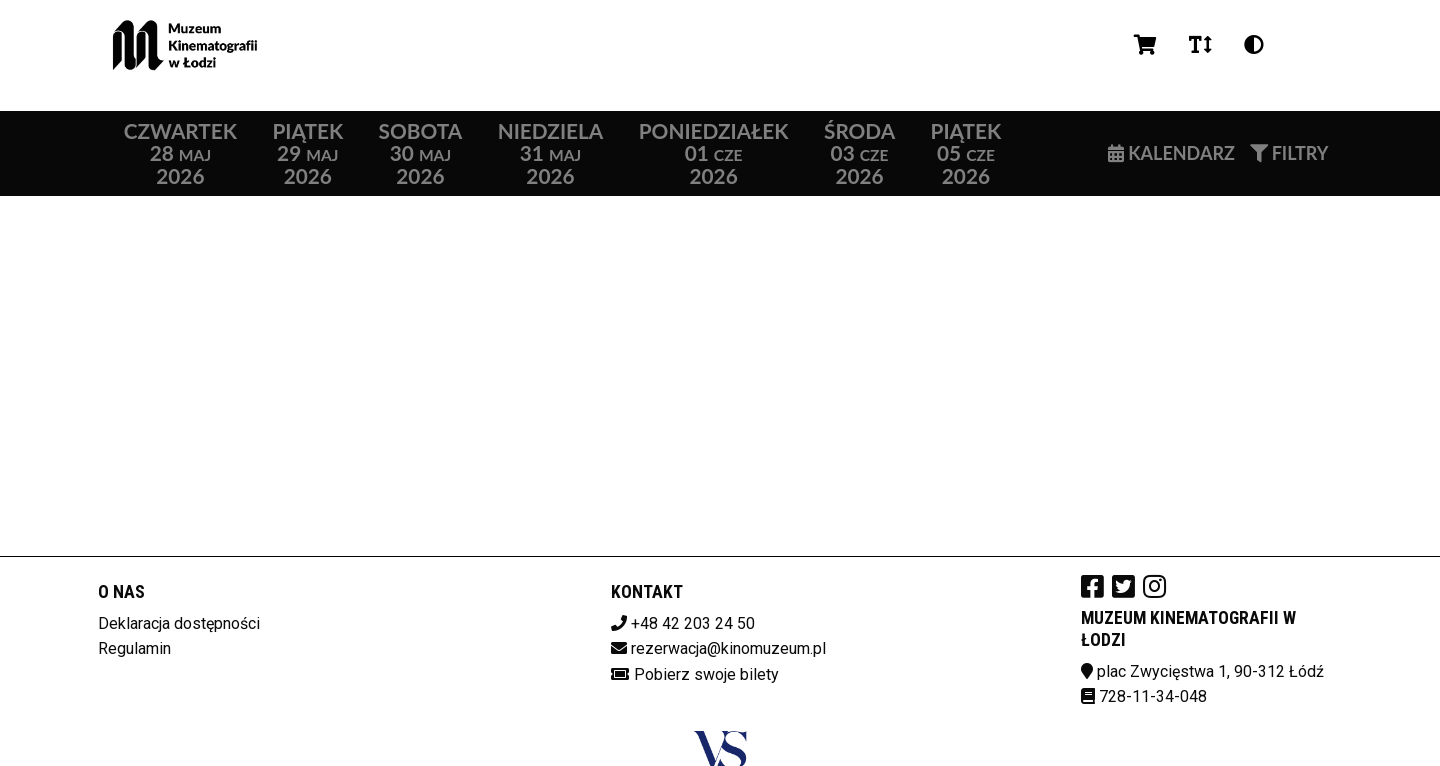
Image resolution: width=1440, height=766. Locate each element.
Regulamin (134, 648)
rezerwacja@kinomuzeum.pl (728, 648)
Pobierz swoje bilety (706, 674)
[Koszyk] (1145, 45)
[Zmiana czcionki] (1200, 45)
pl (1305, 44)
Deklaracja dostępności (179, 623)
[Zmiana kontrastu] (1254, 45)
